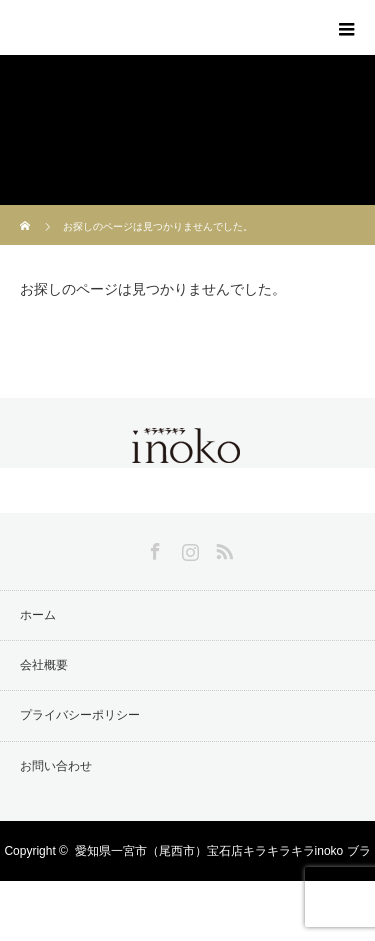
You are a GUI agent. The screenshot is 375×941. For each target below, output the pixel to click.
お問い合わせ (56, 766)
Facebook (153, 548)
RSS (222, 548)
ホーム (38, 615)
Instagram (188, 548)
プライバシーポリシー (80, 715)
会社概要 (44, 665)
